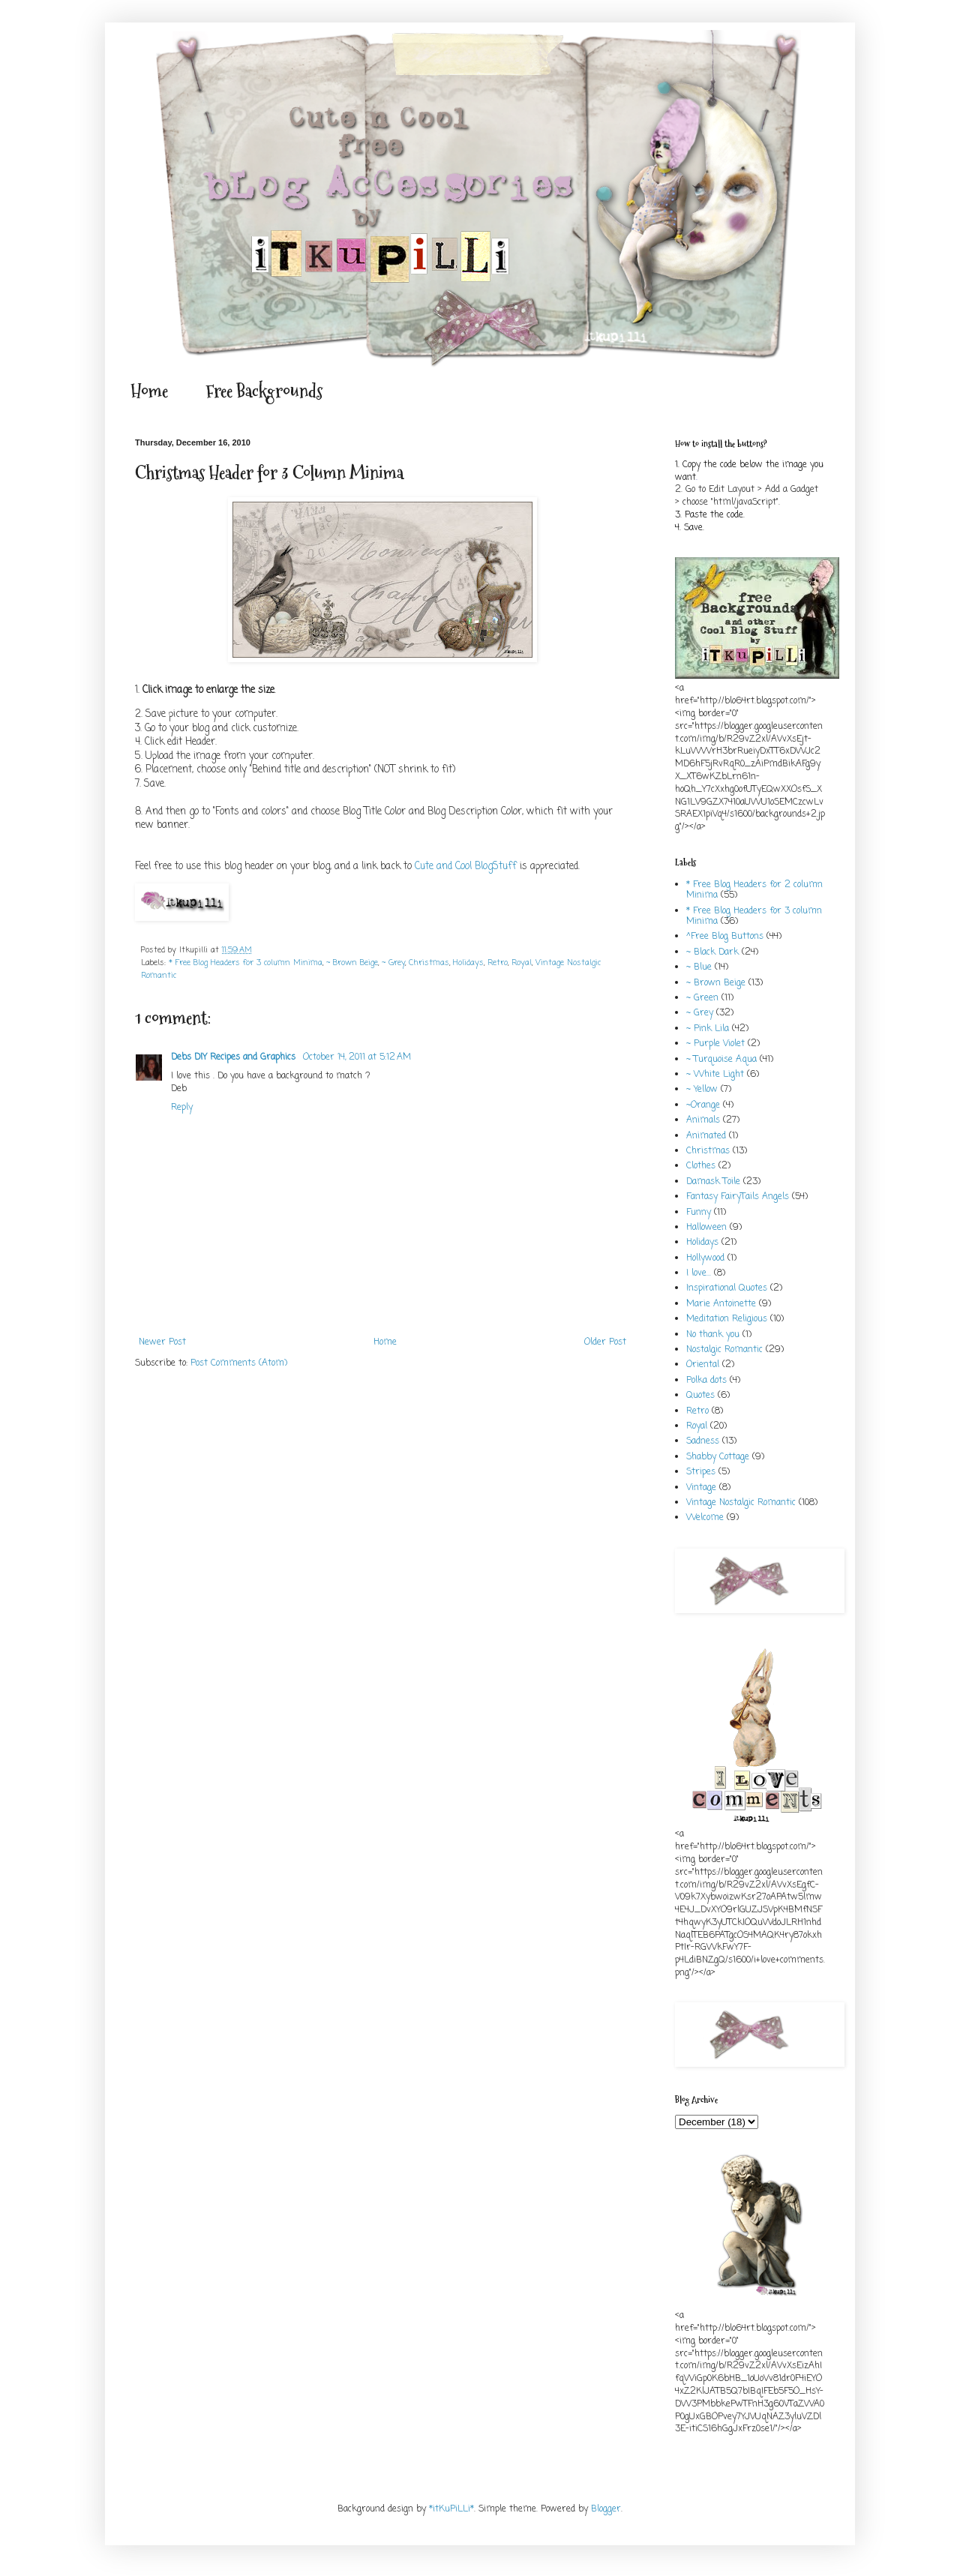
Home (149, 391)
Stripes (701, 1472)
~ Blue (699, 967)
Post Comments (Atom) (238, 1363)
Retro (498, 963)
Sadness (702, 1441)
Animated (706, 1136)
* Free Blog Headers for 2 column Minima (754, 890)
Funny (698, 1212)
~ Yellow (702, 1089)
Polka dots (706, 1380)
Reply (182, 1107)
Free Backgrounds (264, 391)
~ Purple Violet (715, 1044)
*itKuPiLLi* (451, 2509)
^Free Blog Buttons (725, 936)
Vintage (701, 1488)
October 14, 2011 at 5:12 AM (357, 1057)
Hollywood (705, 1258)
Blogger (606, 2509)
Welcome (705, 1518)
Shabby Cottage (717, 1457)
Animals (703, 1120)
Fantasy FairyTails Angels (737, 1197)
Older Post (605, 1342)
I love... (698, 1273)
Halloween (706, 1227)
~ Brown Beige (352, 963)
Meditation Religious (726, 1319)
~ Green (702, 998)
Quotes (700, 1395)
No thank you (713, 1335)
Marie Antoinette (721, 1304)
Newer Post (162, 1342)
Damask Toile (713, 1182)
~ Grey (393, 963)
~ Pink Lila (707, 1029)
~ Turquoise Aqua (721, 1059)
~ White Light (715, 1074)
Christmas (429, 963)
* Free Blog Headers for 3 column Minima (245, 963)
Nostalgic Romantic (724, 1350)
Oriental (702, 1365)
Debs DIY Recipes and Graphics (234, 1057)
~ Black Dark (712, 952)
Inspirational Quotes (726, 1288)
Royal (522, 963)
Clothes (701, 1166)
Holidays (468, 963)
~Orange (703, 1105)
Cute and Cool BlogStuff (466, 866)
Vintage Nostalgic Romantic (741, 1503)
